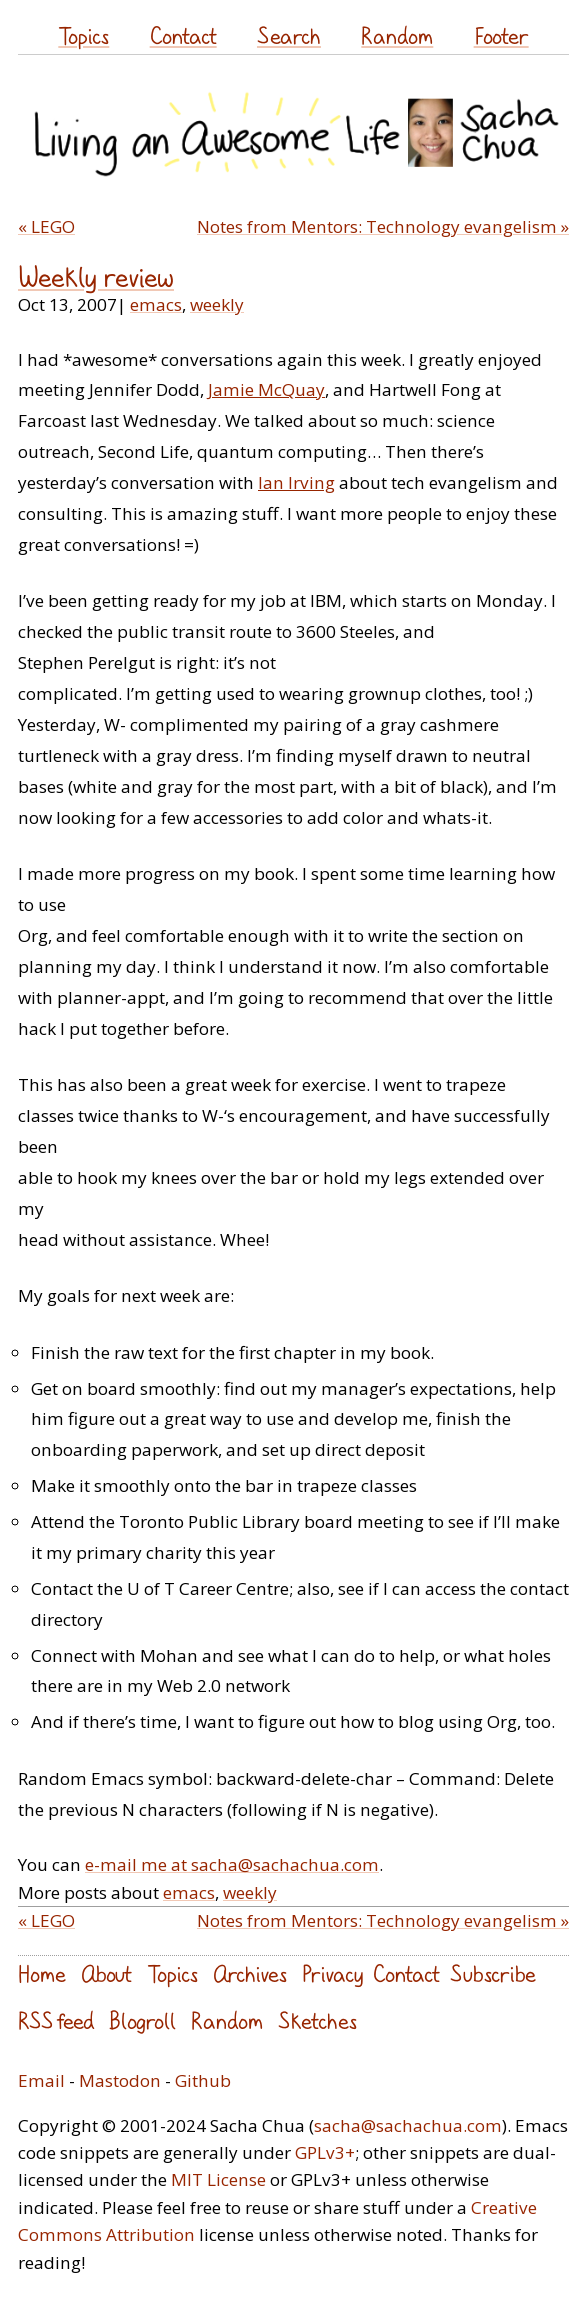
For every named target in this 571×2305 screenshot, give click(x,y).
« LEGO (46, 226)
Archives (250, 1973)
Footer (501, 35)
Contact (183, 35)
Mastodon (120, 2080)
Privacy (332, 1973)
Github (203, 2080)
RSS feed (56, 2020)
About (106, 1973)
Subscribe (493, 1973)
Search (289, 35)
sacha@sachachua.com (408, 2125)
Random (397, 35)
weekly (217, 304)
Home (42, 1973)
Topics (83, 35)
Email (41, 2080)
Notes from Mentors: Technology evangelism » (383, 226)
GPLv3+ (325, 2152)
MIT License (218, 2179)
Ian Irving (296, 482)
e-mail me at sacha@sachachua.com (232, 1864)
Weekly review (96, 277)
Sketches (317, 2020)
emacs (156, 304)
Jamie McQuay (266, 389)
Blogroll (142, 2020)
